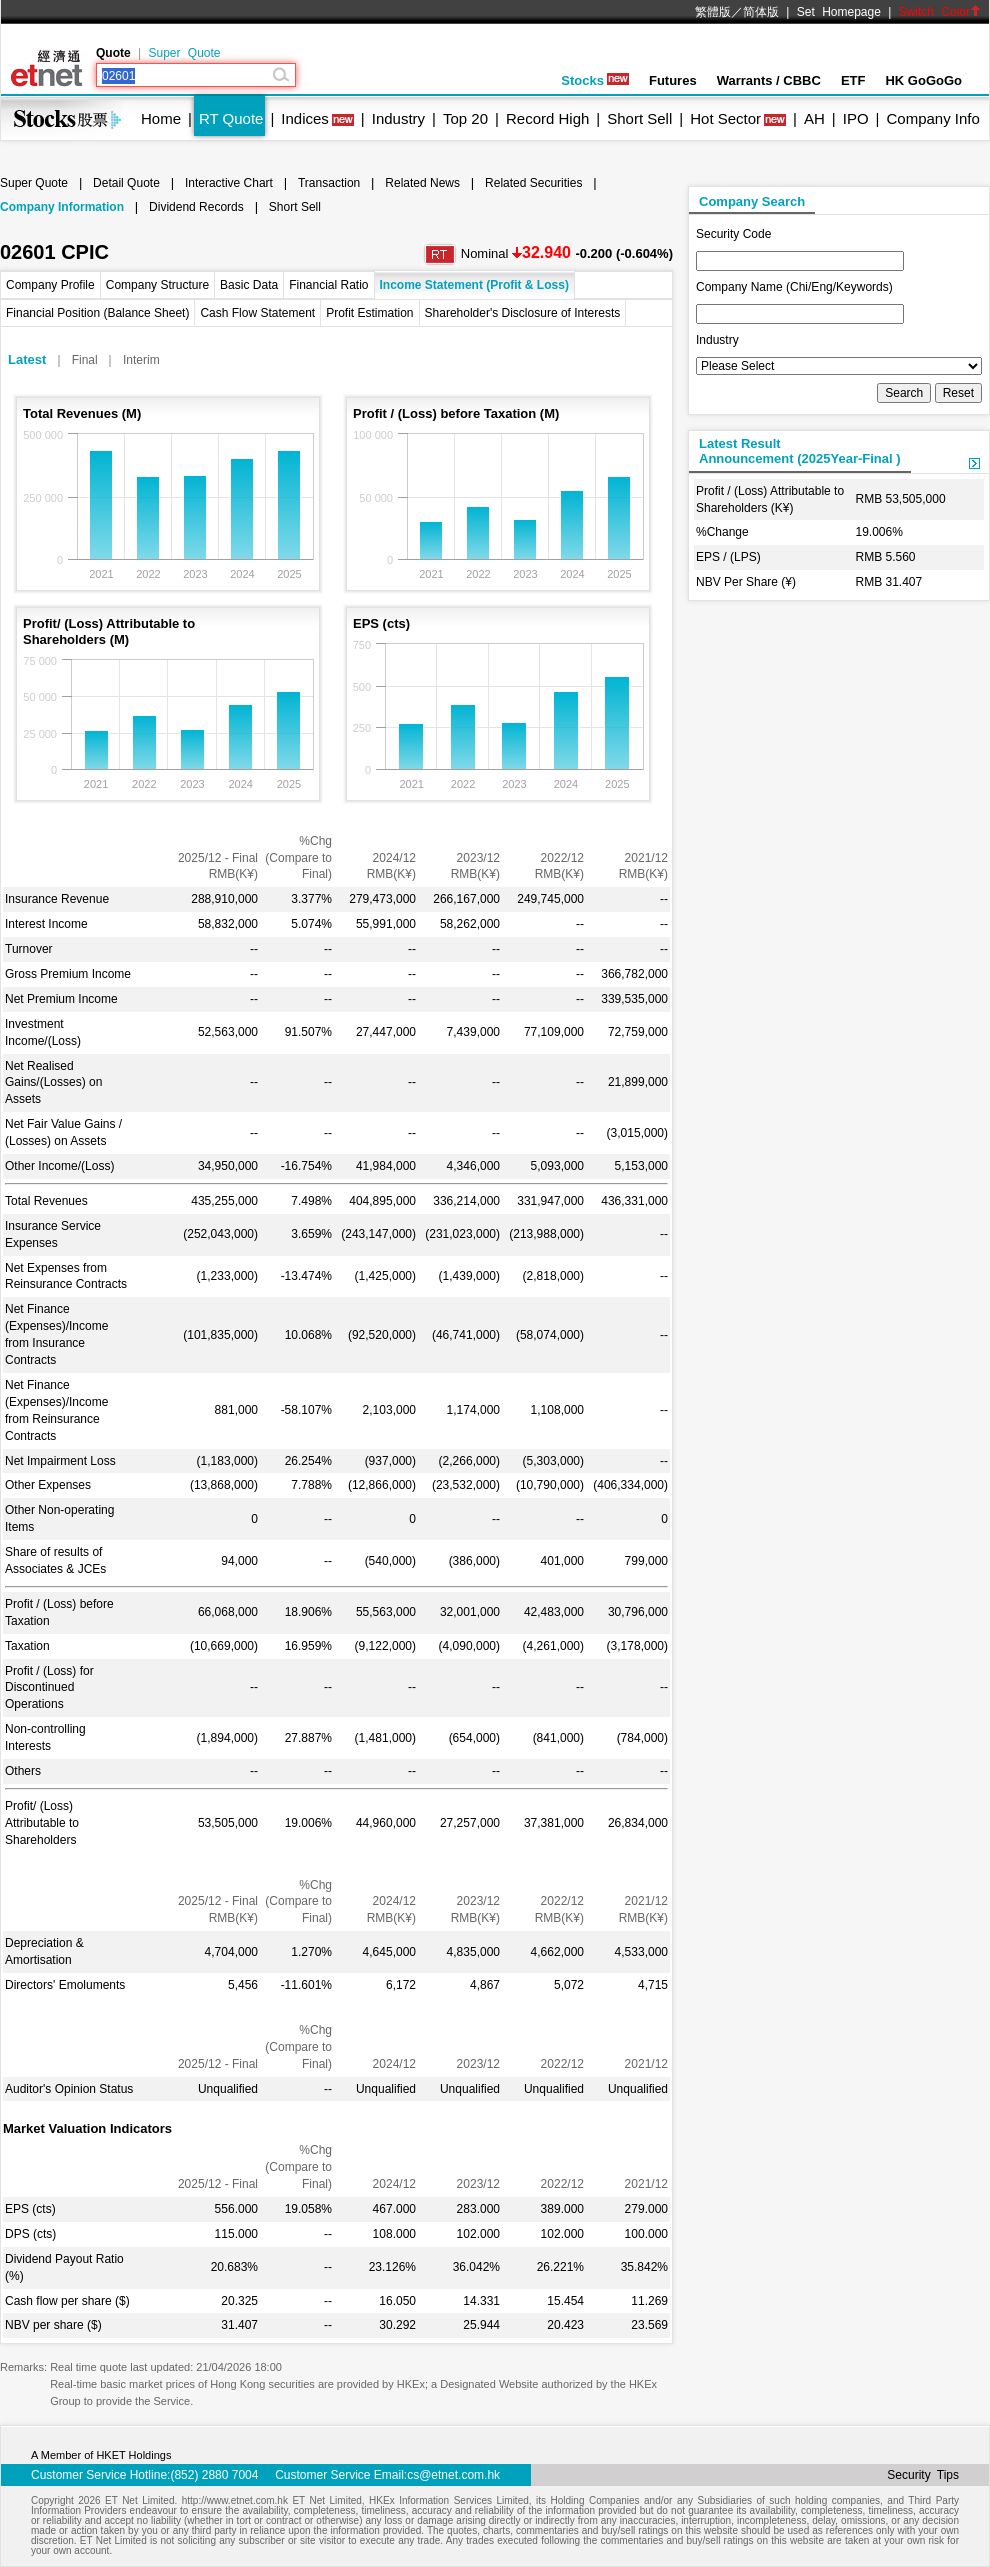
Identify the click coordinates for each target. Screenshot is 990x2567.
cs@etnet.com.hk (453, 2475)
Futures (673, 80)
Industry (398, 118)
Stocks (595, 80)
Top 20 (465, 118)
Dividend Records (196, 207)
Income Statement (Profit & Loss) (474, 285)
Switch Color (940, 12)
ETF (853, 80)
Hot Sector (725, 118)
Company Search (752, 201)
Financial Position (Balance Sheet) (97, 313)
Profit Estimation (369, 313)
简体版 (761, 12)
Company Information (62, 207)
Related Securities (533, 183)
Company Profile (50, 285)
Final (85, 360)
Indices (305, 118)
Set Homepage (839, 12)
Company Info (932, 118)
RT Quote (231, 118)
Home (161, 118)
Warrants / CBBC (769, 80)
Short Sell (639, 118)
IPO (856, 118)
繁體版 (713, 12)
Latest (27, 359)
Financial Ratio (328, 285)
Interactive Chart (229, 183)
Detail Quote (126, 183)
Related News (422, 183)
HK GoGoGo (923, 80)
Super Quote (184, 53)
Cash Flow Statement (257, 313)
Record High (547, 118)
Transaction (329, 183)
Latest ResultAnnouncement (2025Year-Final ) (800, 451)
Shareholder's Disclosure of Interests (523, 313)
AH (814, 118)
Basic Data (249, 285)
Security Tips (923, 2475)
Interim (141, 360)
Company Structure (157, 285)
